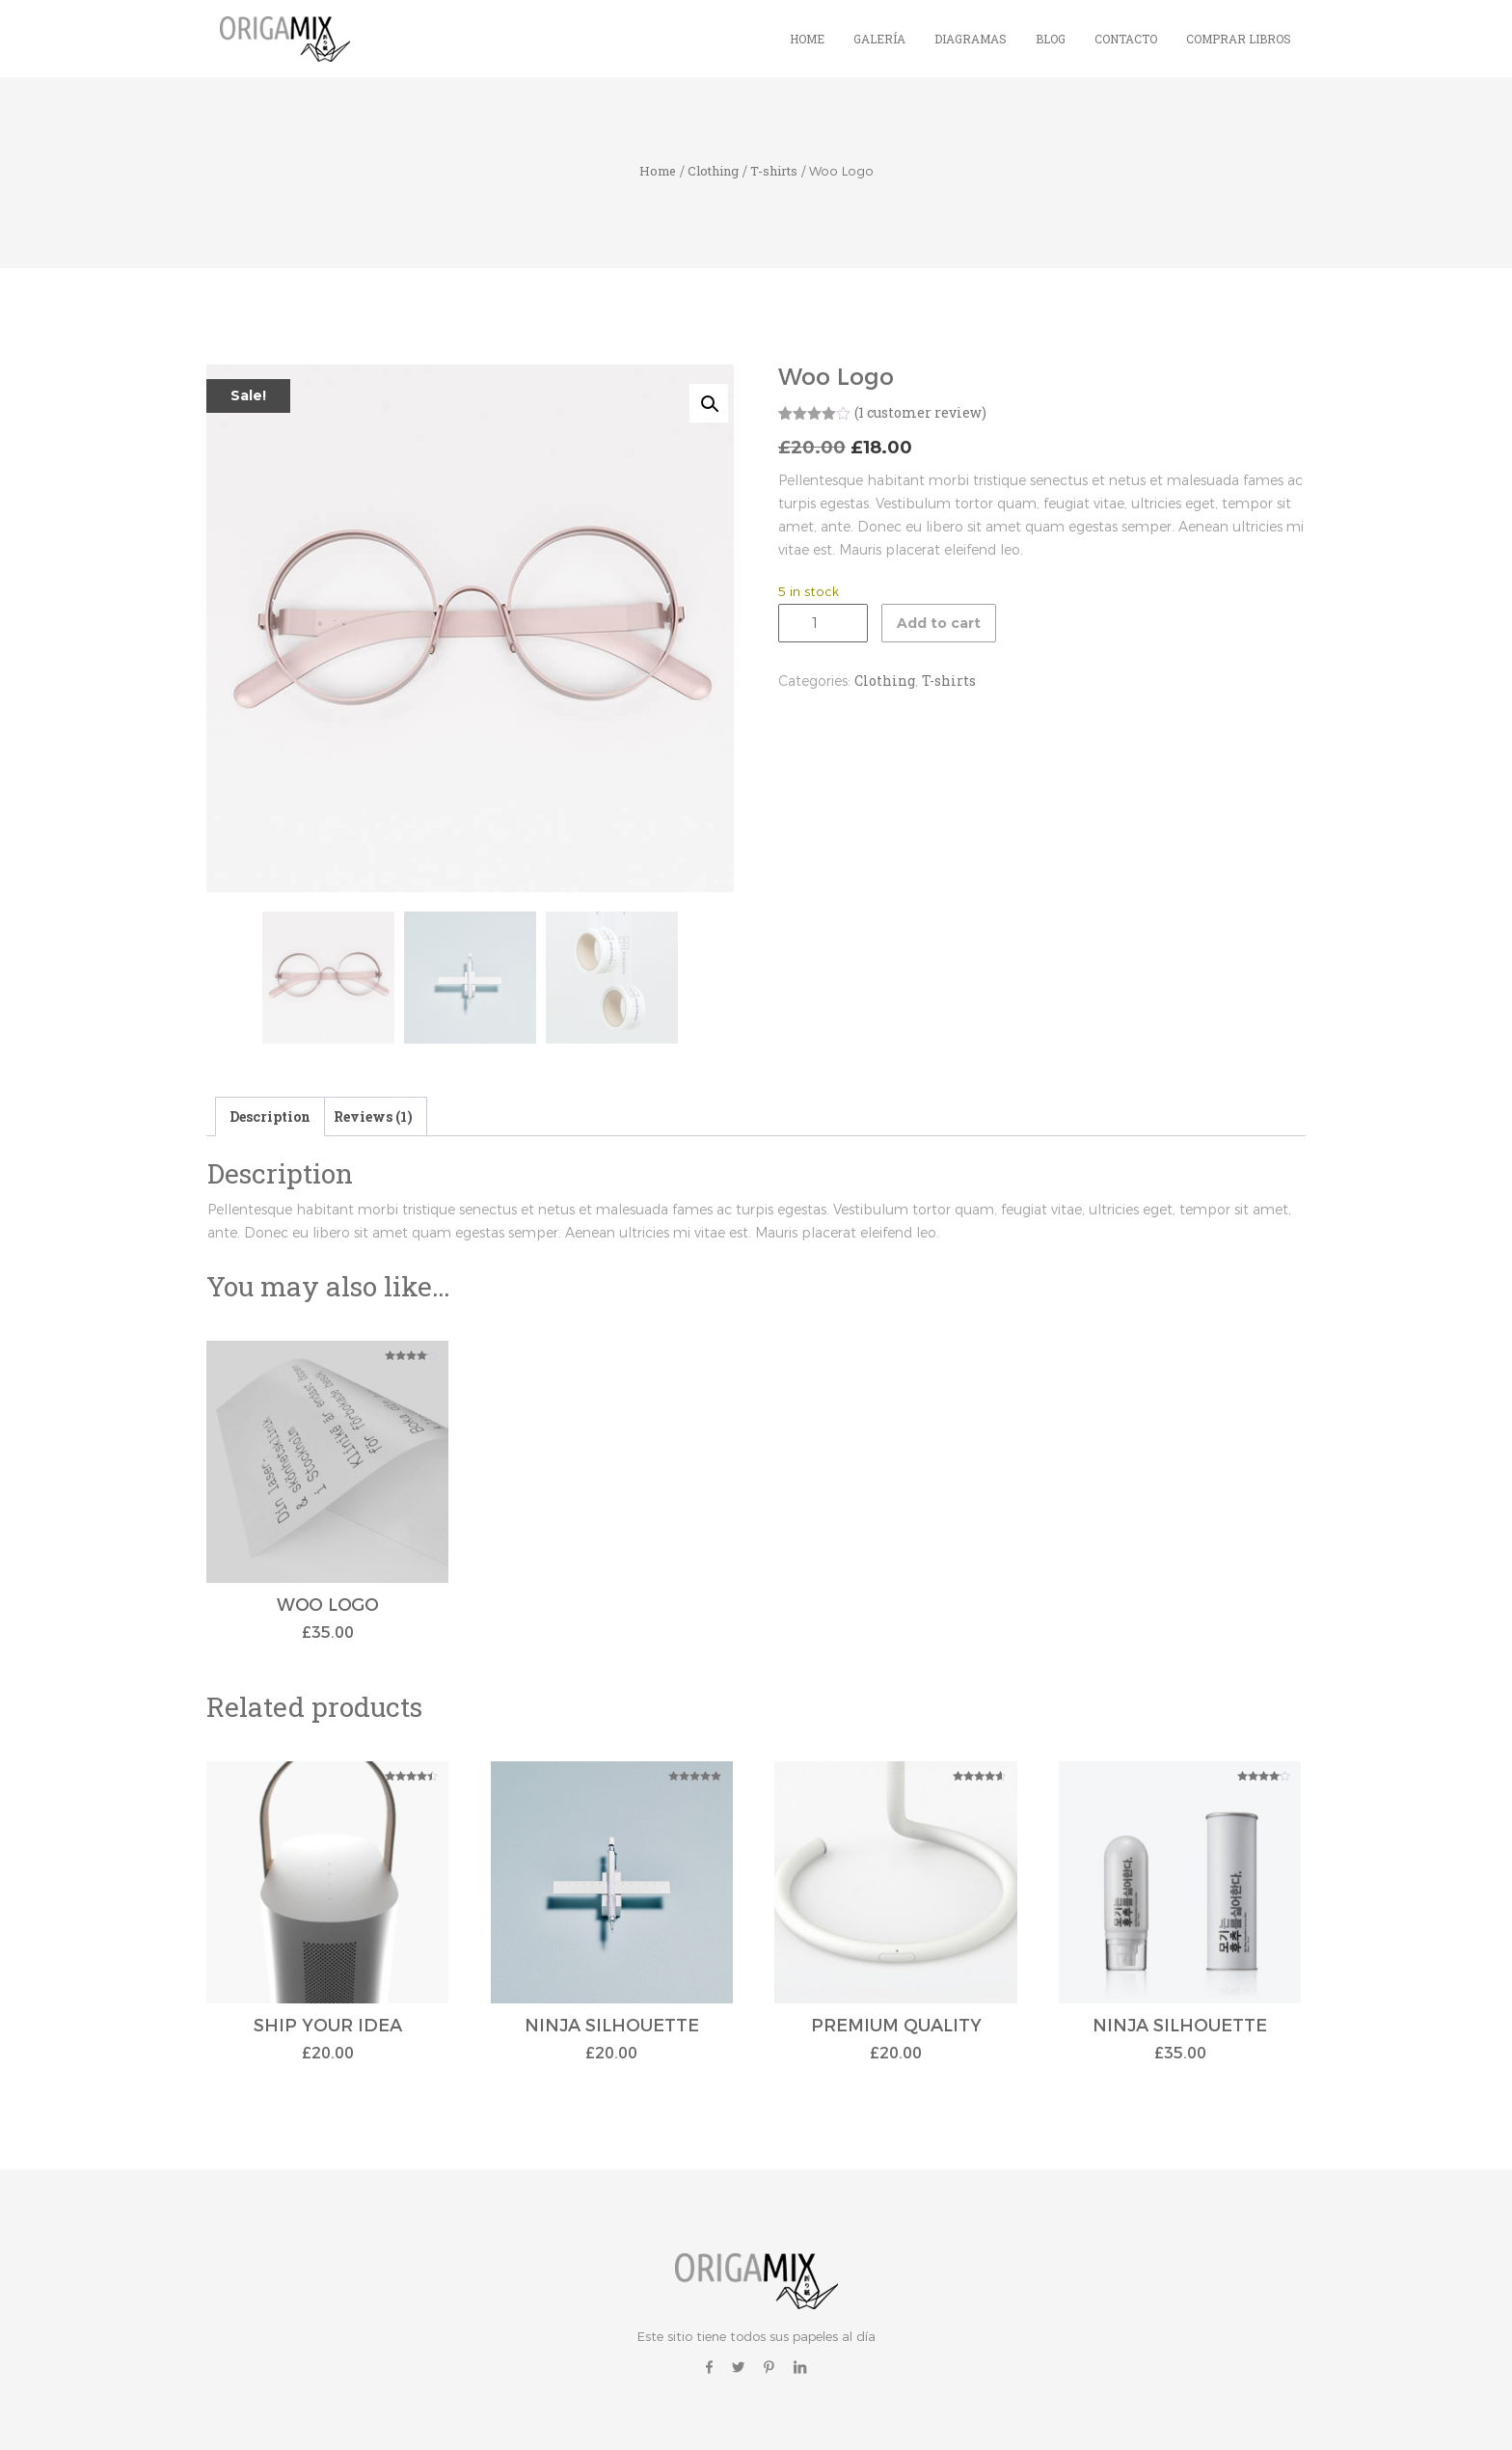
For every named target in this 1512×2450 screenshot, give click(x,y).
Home (807, 38)
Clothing (713, 170)
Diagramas (970, 38)
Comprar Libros (1238, 38)
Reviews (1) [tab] (373, 1116)
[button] (708, 403)
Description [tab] (270, 1116)
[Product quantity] (823, 623)
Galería (879, 38)
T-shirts (773, 170)
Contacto (1125, 38)
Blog (1051, 38)
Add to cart (939, 623)
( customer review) (920, 412)
